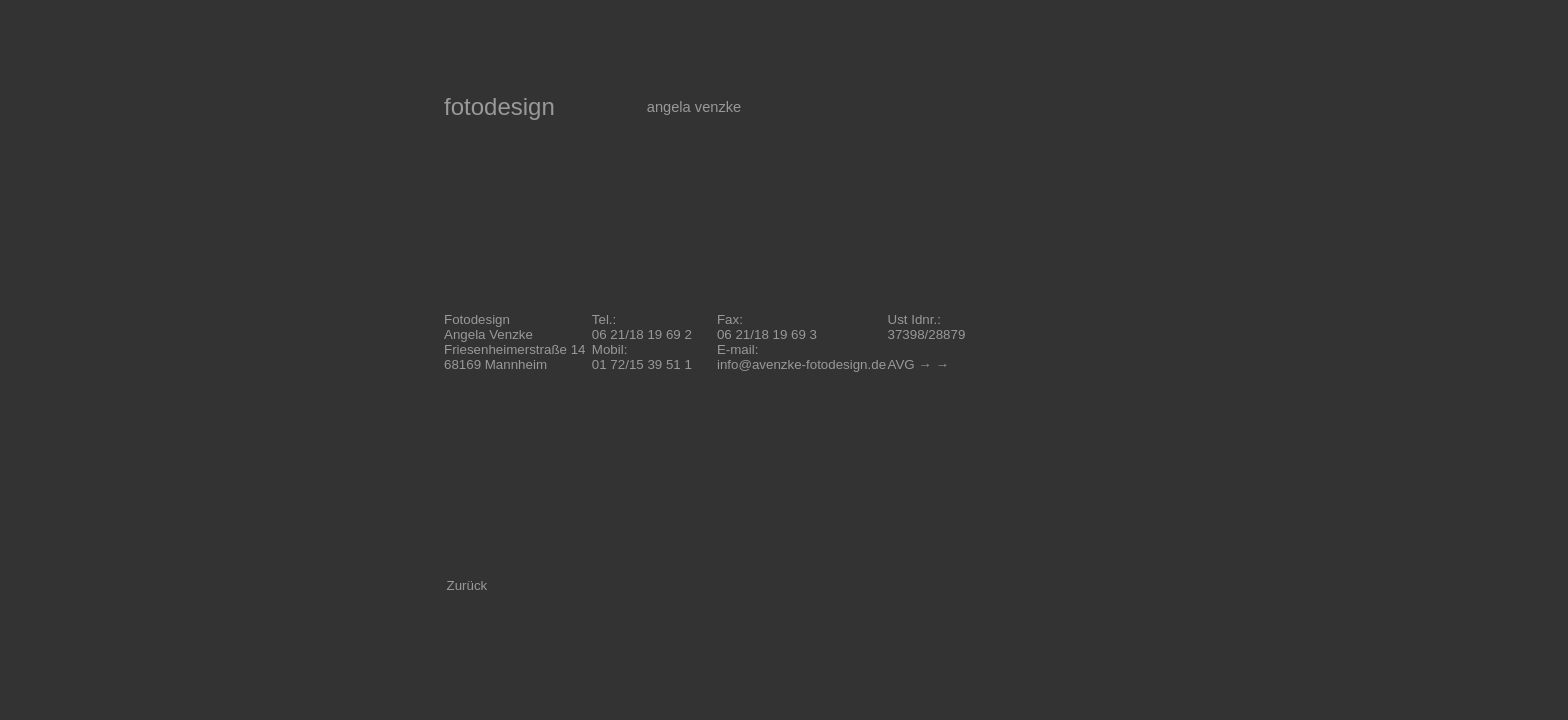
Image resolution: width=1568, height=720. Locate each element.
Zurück (467, 585)
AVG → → (918, 364)
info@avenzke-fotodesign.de (801, 364)
